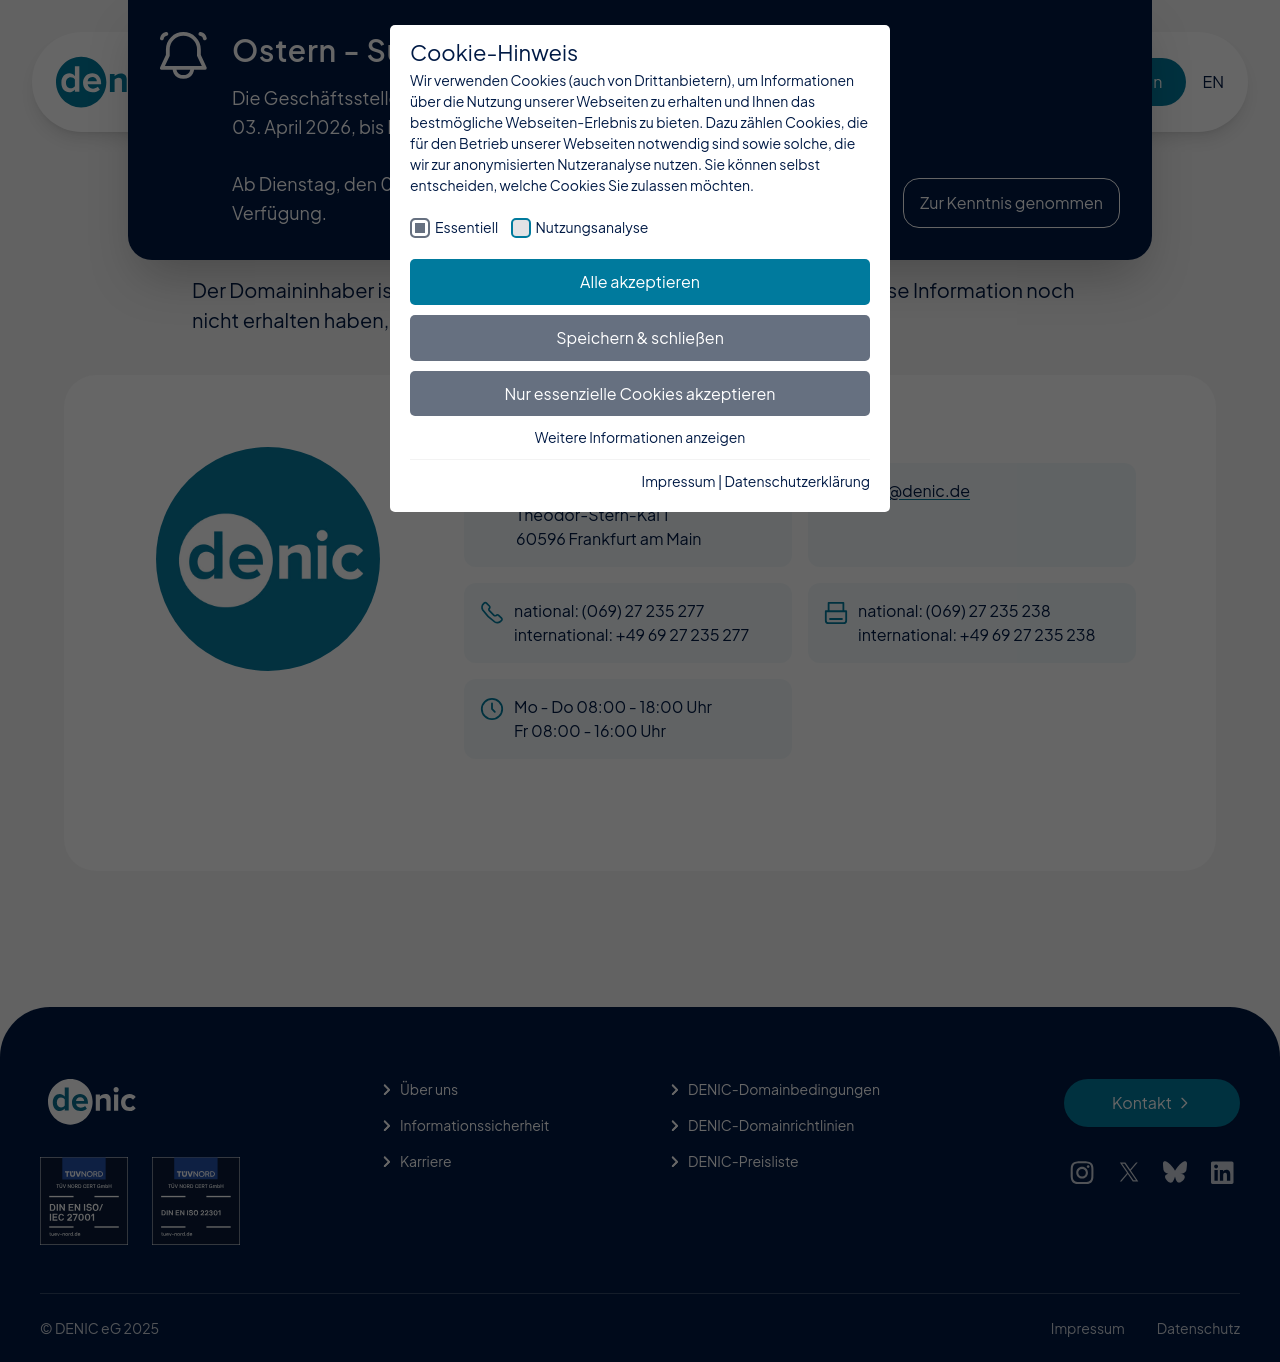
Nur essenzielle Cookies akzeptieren (640, 393)
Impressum (679, 481)
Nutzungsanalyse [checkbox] (592, 227)
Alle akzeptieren (640, 281)
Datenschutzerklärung (797, 481)
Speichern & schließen (640, 337)
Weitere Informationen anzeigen (640, 437)
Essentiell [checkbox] (466, 227)
